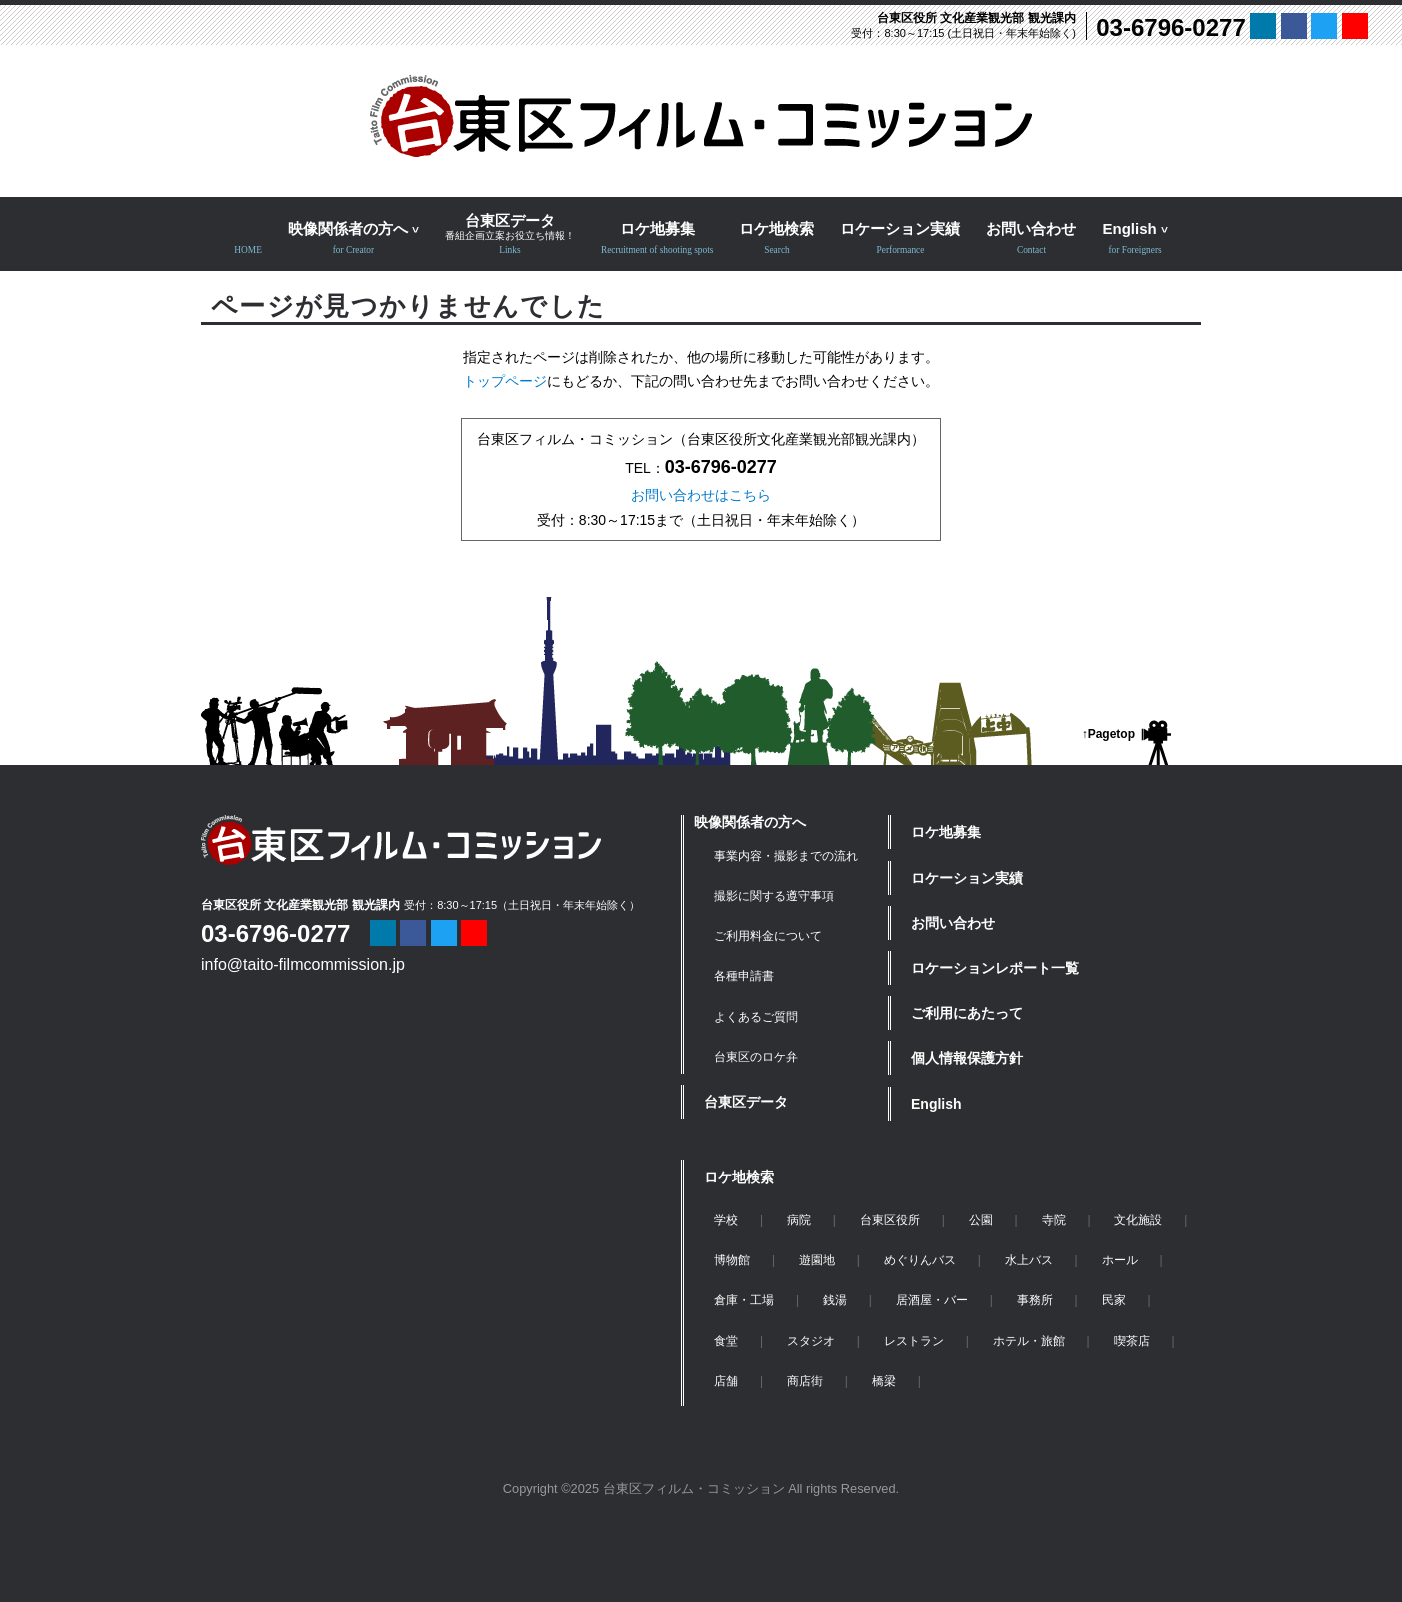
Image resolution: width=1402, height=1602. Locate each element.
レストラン (914, 1341)
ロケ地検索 (739, 1177)
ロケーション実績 (967, 878)
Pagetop (1111, 734)
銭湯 (835, 1300)
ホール (1120, 1260)
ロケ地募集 (946, 832)
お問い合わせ (953, 923)
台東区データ (746, 1102)
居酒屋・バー (932, 1300)
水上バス (1029, 1260)
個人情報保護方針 (967, 1058)
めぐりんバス (920, 1260)
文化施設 (1138, 1220)
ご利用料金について (768, 936)
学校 (726, 1220)
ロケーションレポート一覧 (995, 968)
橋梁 (884, 1381)
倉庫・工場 (744, 1300)
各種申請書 (744, 976)
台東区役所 (890, 1220)
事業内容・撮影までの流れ (786, 856)
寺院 (1054, 1220)
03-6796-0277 (1170, 27)
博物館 (732, 1260)
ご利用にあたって (967, 1013)
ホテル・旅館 (1029, 1341)
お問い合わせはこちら (701, 495)
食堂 (726, 1341)
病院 (799, 1220)
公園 (981, 1220)
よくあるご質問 (756, 1017)
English (936, 1104)
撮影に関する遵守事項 (774, 896)
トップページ (505, 381)
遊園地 (817, 1260)
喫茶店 (1132, 1341)
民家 (1114, 1300)
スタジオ (811, 1341)
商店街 (805, 1381)
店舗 (726, 1381)
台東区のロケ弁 (756, 1057)
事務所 (1035, 1300)
